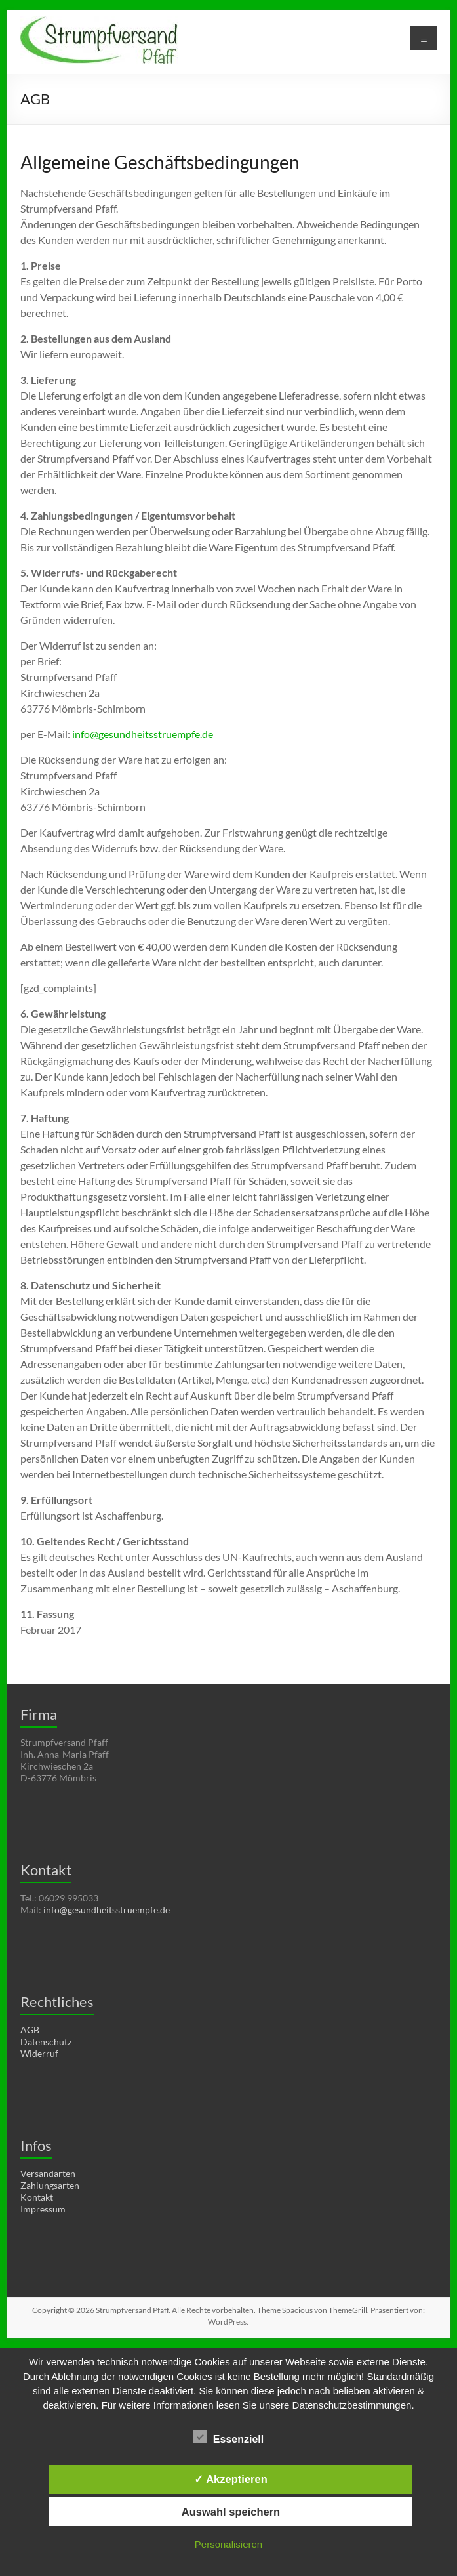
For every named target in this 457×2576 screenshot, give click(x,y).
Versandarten (47, 2173)
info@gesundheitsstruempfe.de (142, 734)
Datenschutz (45, 2041)
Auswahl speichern (231, 2512)
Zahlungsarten (49, 2185)
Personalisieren (228, 2544)
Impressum (43, 2208)
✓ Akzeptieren (231, 2479)
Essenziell (228, 2437)
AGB (29, 2029)
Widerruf (39, 2053)
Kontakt (36, 2197)
